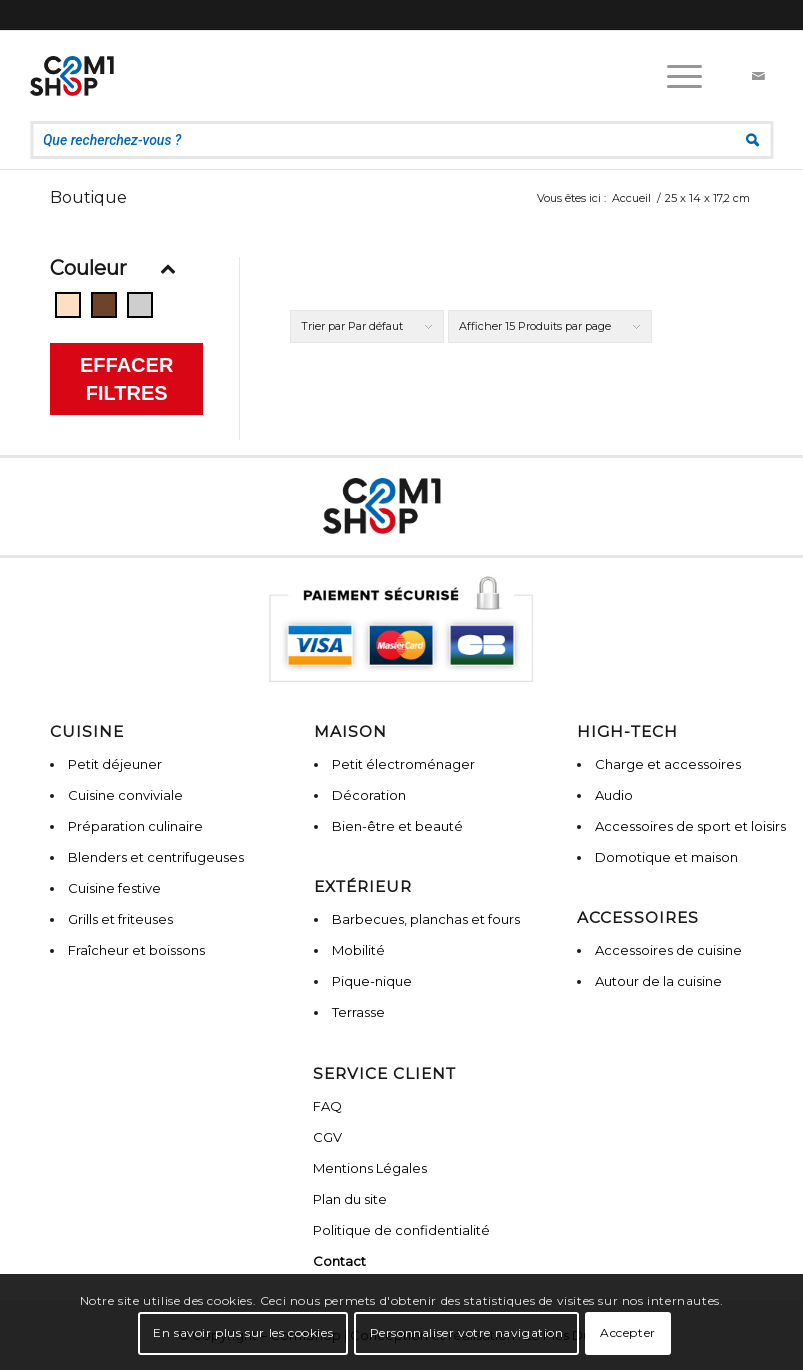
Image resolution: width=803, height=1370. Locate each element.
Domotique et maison (666, 857)
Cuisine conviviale (125, 795)
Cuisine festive (114, 888)
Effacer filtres (126, 379)
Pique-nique (372, 981)
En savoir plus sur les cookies (243, 1332)
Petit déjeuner (115, 764)
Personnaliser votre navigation (467, 1332)
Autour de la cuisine (658, 981)
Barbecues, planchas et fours (426, 919)
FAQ (327, 1106)
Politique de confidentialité (401, 1230)
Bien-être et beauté (397, 826)
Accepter (628, 1332)
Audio (614, 795)
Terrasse (358, 1012)
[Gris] (140, 305)
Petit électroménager (403, 764)
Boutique (88, 197)
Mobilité (358, 950)
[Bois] (104, 305)
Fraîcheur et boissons (136, 950)
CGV (327, 1137)
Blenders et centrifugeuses (156, 857)
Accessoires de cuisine (668, 950)
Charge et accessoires (668, 764)
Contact (339, 1261)
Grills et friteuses (120, 919)
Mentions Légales (370, 1168)
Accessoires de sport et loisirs (690, 826)
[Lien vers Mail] (758, 76)
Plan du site (350, 1199)
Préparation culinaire (135, 826)
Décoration (369, 795)
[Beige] (68, 305)
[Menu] (674, 76)
